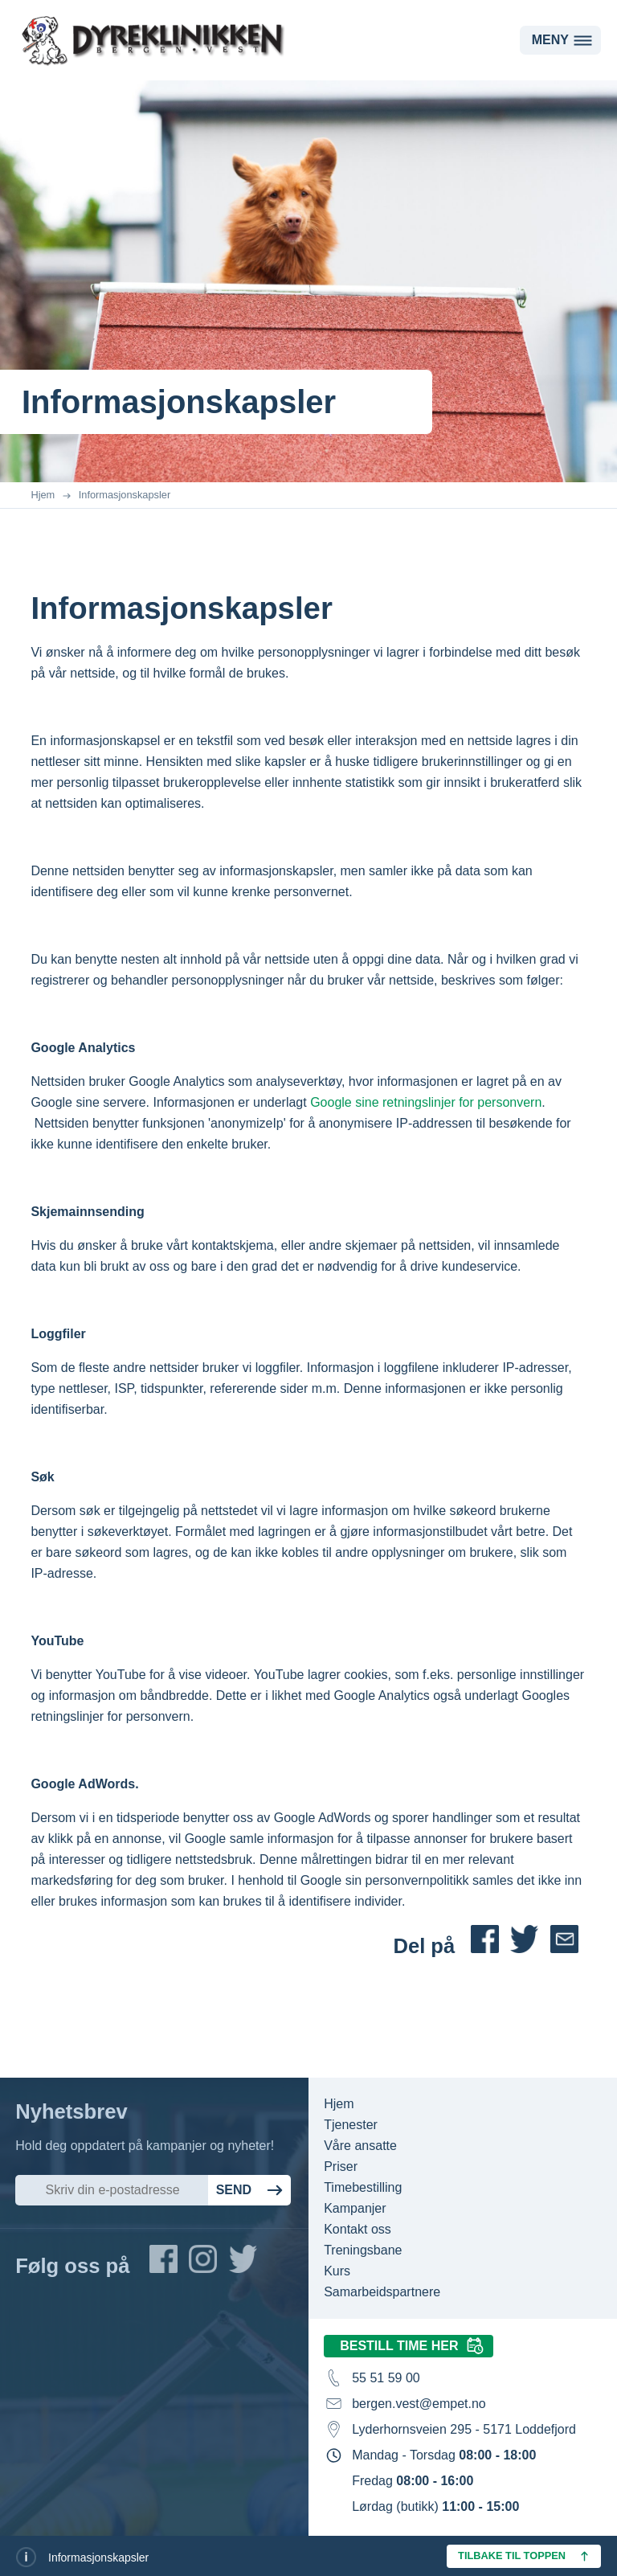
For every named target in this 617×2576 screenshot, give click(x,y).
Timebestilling (363, 2187)
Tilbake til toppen (512, 2555)
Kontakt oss (357, 2229)
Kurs (337, 2271)
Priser (341, 2166)
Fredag (412, 2481)
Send (233, 2190)
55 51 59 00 (386, 2378)
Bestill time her (399, 2346)
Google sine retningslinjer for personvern (425, 1102)
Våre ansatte (360, 2145)
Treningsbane (363, 2250)
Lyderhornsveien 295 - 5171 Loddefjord (464, 2429)
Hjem (43, 495)
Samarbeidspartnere (382, 2292)
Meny (550, 40)
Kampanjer (355, 2208)
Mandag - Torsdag (444, 2455)
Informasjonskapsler (125, 495)
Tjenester (351, 2125)
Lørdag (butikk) (435, 2506)
